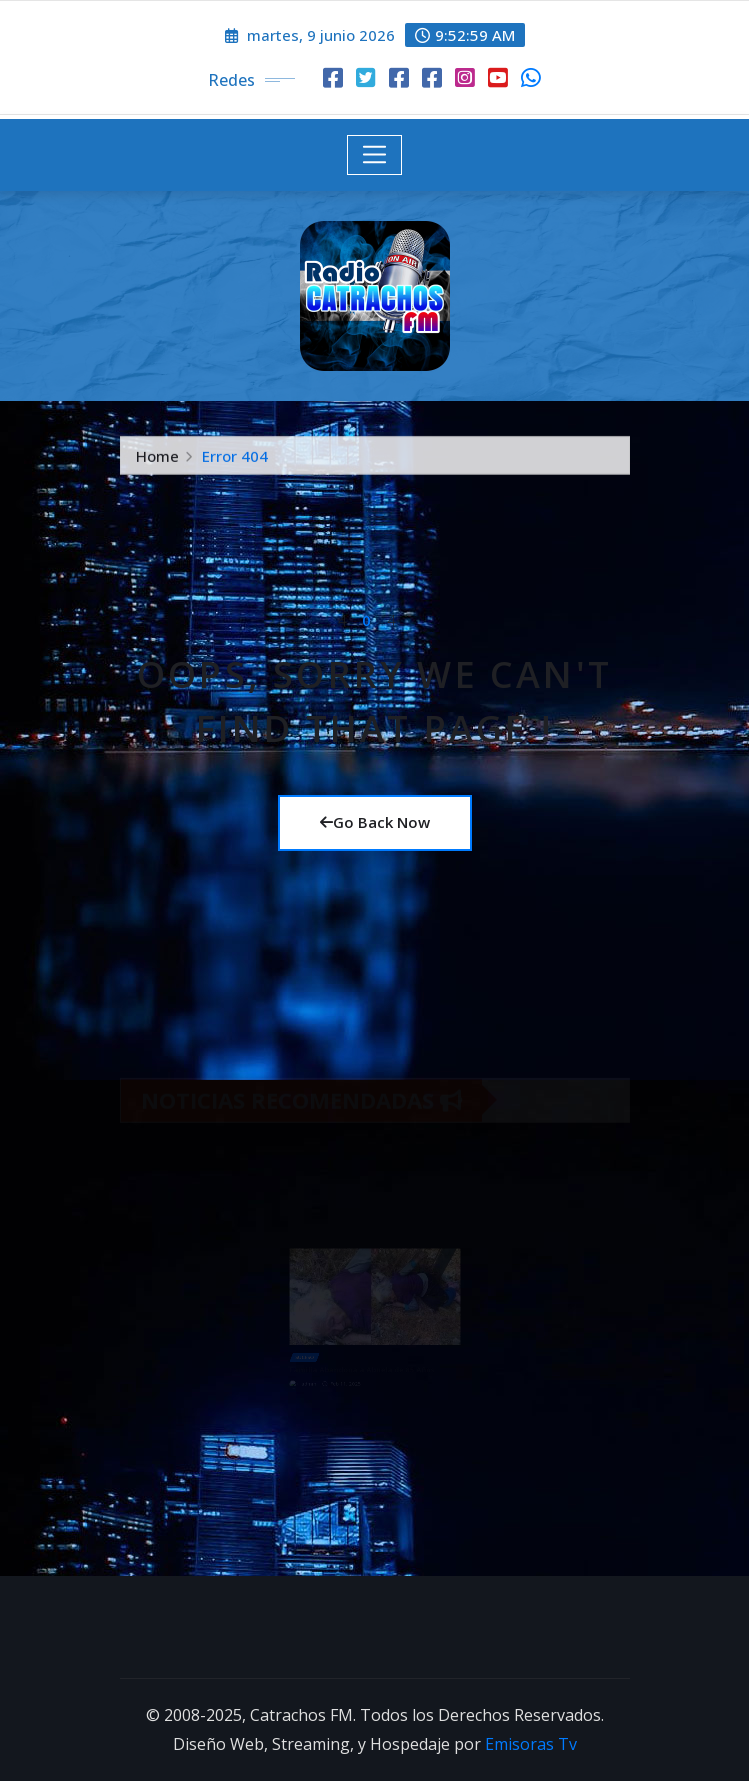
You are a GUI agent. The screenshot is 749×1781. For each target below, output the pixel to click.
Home (157, 459)
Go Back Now (375, 822)
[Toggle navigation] (374, 155)
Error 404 (235, 459)
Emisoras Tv (531, 1744)
